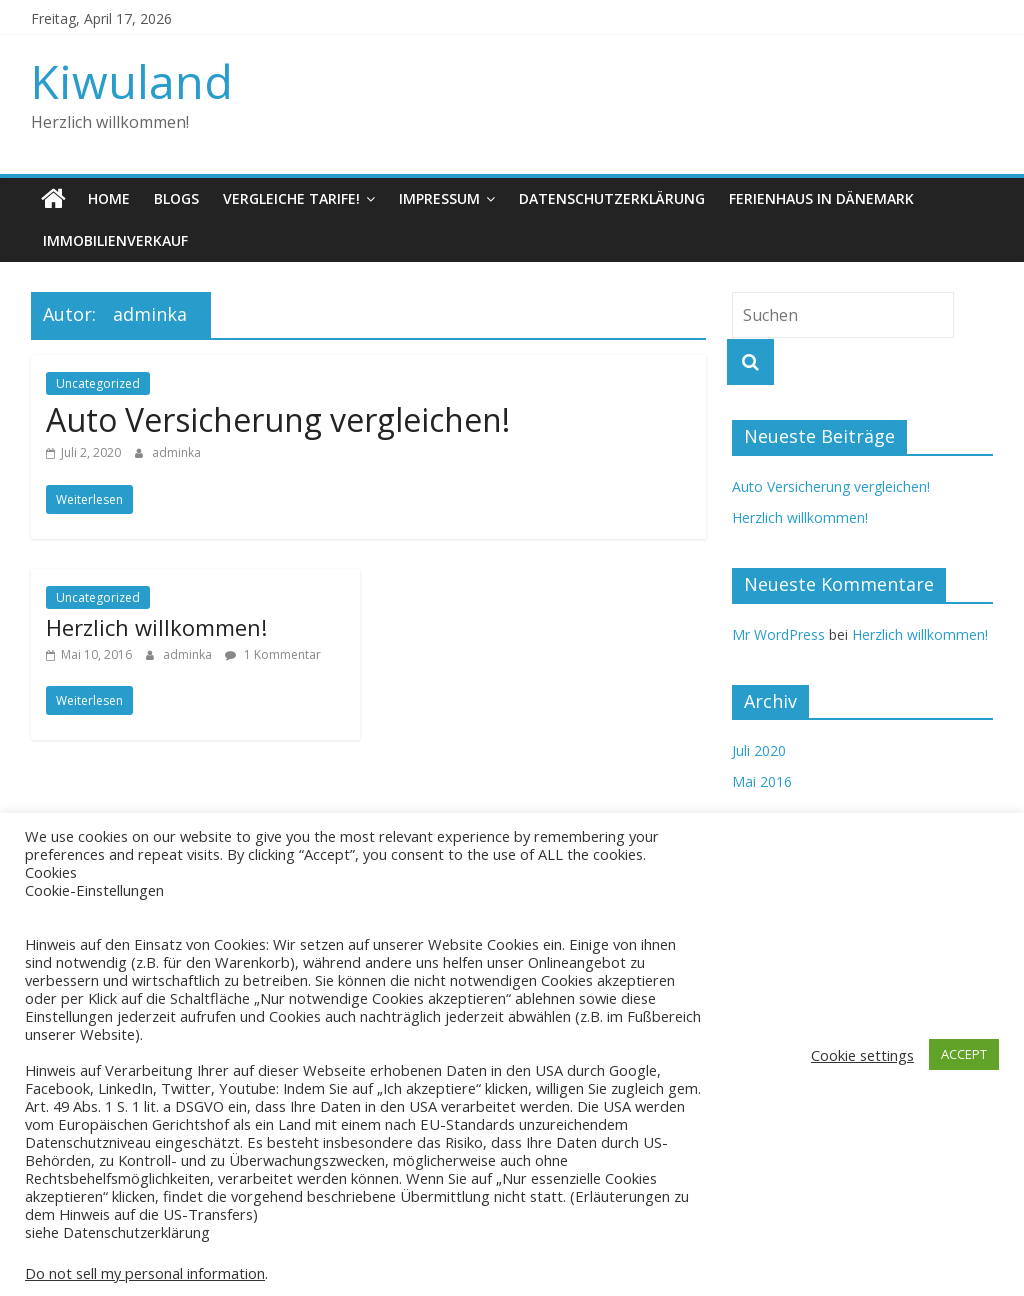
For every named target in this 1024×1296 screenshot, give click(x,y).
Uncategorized (98, 383)
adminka (176, 452)
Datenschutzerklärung (612, 198)
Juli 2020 (759, 750)
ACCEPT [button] (964, 1054)
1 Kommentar (273, 654)
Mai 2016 (762, 781)
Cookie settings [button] (862, 1055)
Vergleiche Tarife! (291, 198)
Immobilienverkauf (115, 240)
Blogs (176, 198)
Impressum (439, 198)
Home (109, 198)
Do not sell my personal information (145, 1273)
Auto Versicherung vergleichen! (278, 419)
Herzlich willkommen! (156, 627)
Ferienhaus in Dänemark (821, 198)
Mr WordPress (778, 634)
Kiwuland (132, 81)
